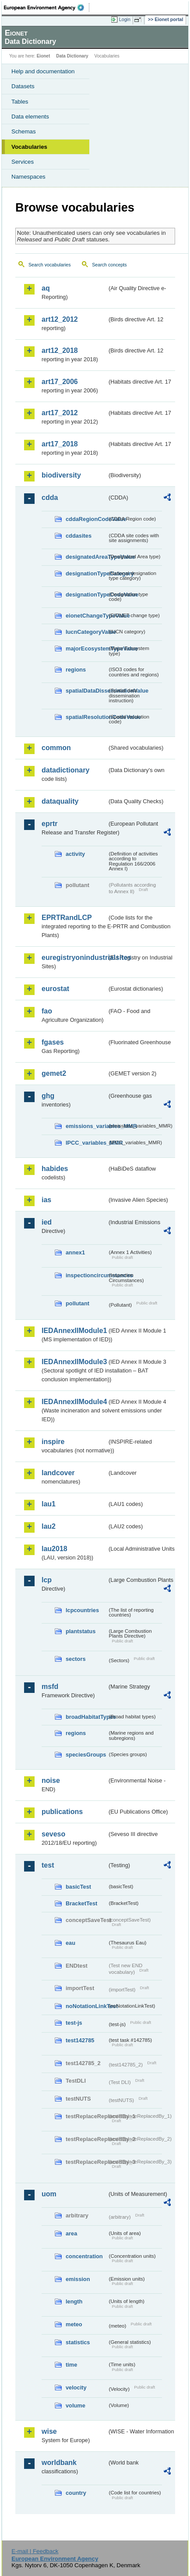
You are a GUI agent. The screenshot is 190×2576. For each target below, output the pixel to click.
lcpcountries (82, 1610)
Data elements (30, 116)
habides (55, 1168)
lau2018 (54, 1548)
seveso (53, 1834)
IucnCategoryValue (86, 632)
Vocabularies (29, 147)
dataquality (60, 801)
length (74, 2301)
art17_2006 (60, 381)
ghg (48, 1095)
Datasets (23, 86)
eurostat (55, 988)
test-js (74, 2022)
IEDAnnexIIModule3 (74, 1361)
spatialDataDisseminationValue (86, 690)
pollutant (77, 1303)
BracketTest (81, 1903)
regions (76, 669)
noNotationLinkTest (86, 2006)
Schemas (23, 131)
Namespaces (28, 176)
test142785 (80, 2040)
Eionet (43, 56)
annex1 (75, 1252)
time (71, 2364)
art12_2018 (60, 350)
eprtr (49, 823)
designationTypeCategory (86, 573)
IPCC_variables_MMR (86, 1142)
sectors (76, 1659)
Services (22, 161)
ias (46, 1200)
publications (62, 1811)
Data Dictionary (72, 56)
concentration (84, 2256)
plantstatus (80, 1631)
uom (49, 2194)
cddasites (78, 535)
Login (124, 19)
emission (78, 2279)
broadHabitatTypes (86, 1717)
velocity (76, 2387)
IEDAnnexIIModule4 (74, 1401)
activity (75, 854)
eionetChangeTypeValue (86, 615)
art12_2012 (60, 319)
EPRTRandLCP (67, 917)
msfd (50, 1686)
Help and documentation (43, 71)
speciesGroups (86, 1754)
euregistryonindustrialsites (74, 957)
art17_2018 (60, 444)
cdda (50, 497)
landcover (58, 1473)
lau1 (49, 1504)
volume (75, 2405)
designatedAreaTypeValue (86, 556)
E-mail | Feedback (34, 2551)
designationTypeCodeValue (86, 594)
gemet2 (54, 1073)
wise (49, 2431)
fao (47, 1011)
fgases (53, 1042)
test (48, 1865)
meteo (74, 2324)
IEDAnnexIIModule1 (74, 1330)
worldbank (59, 2462)
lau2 (49, 1526)
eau (70, 1943)
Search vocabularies (49, 264)
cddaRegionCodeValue (86, 519)
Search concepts (109, 264)
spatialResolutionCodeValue (86, 717)
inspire (53, 1441)
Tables (19, 101)
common (56, 747)
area (71, 2233)
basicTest (78, 1886)
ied (47, 1222)
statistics (78, 2342)
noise (51, 1780)
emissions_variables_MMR (86, 1126)
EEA (46, 7)
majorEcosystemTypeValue (86, 648)
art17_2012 (60, 413)
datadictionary (65, 770)
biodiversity (61, 475)
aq (46, 288)
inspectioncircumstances (86, 1275)
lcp (47, 1580)
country (76, 2493)
